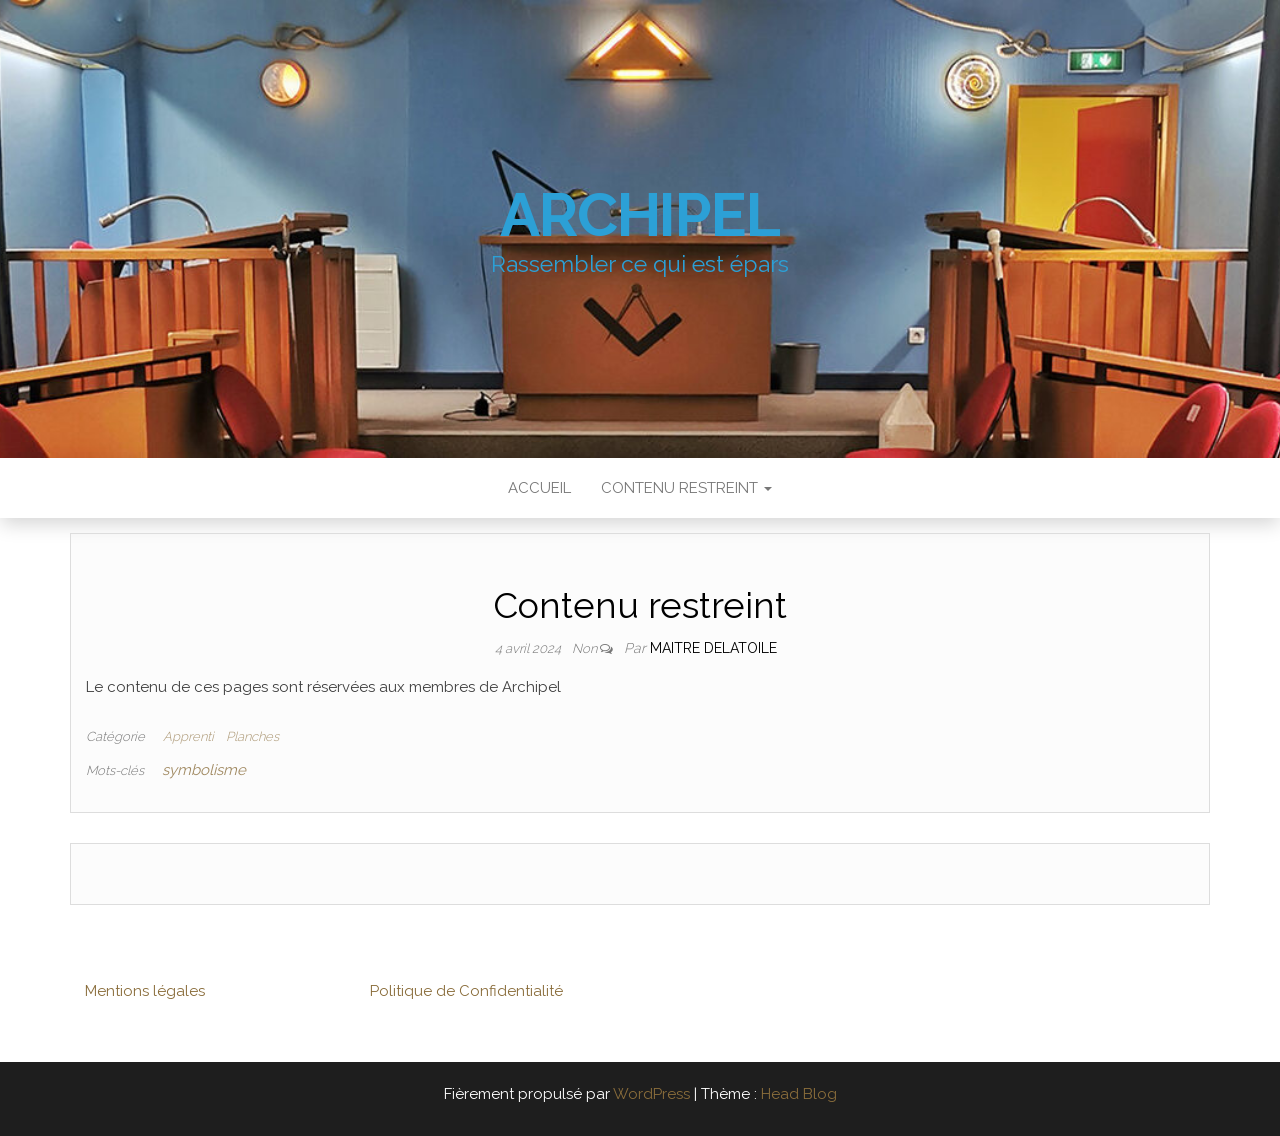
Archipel (639, 215)
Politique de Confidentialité (466, 991)
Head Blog (799, 1094)
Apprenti (188, 736)
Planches (252, 736)
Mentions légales (145, 991)
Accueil (539, 488)
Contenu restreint (686, 488)
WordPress (651, 1094)
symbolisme (204, 770)
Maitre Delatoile (713, 648)
